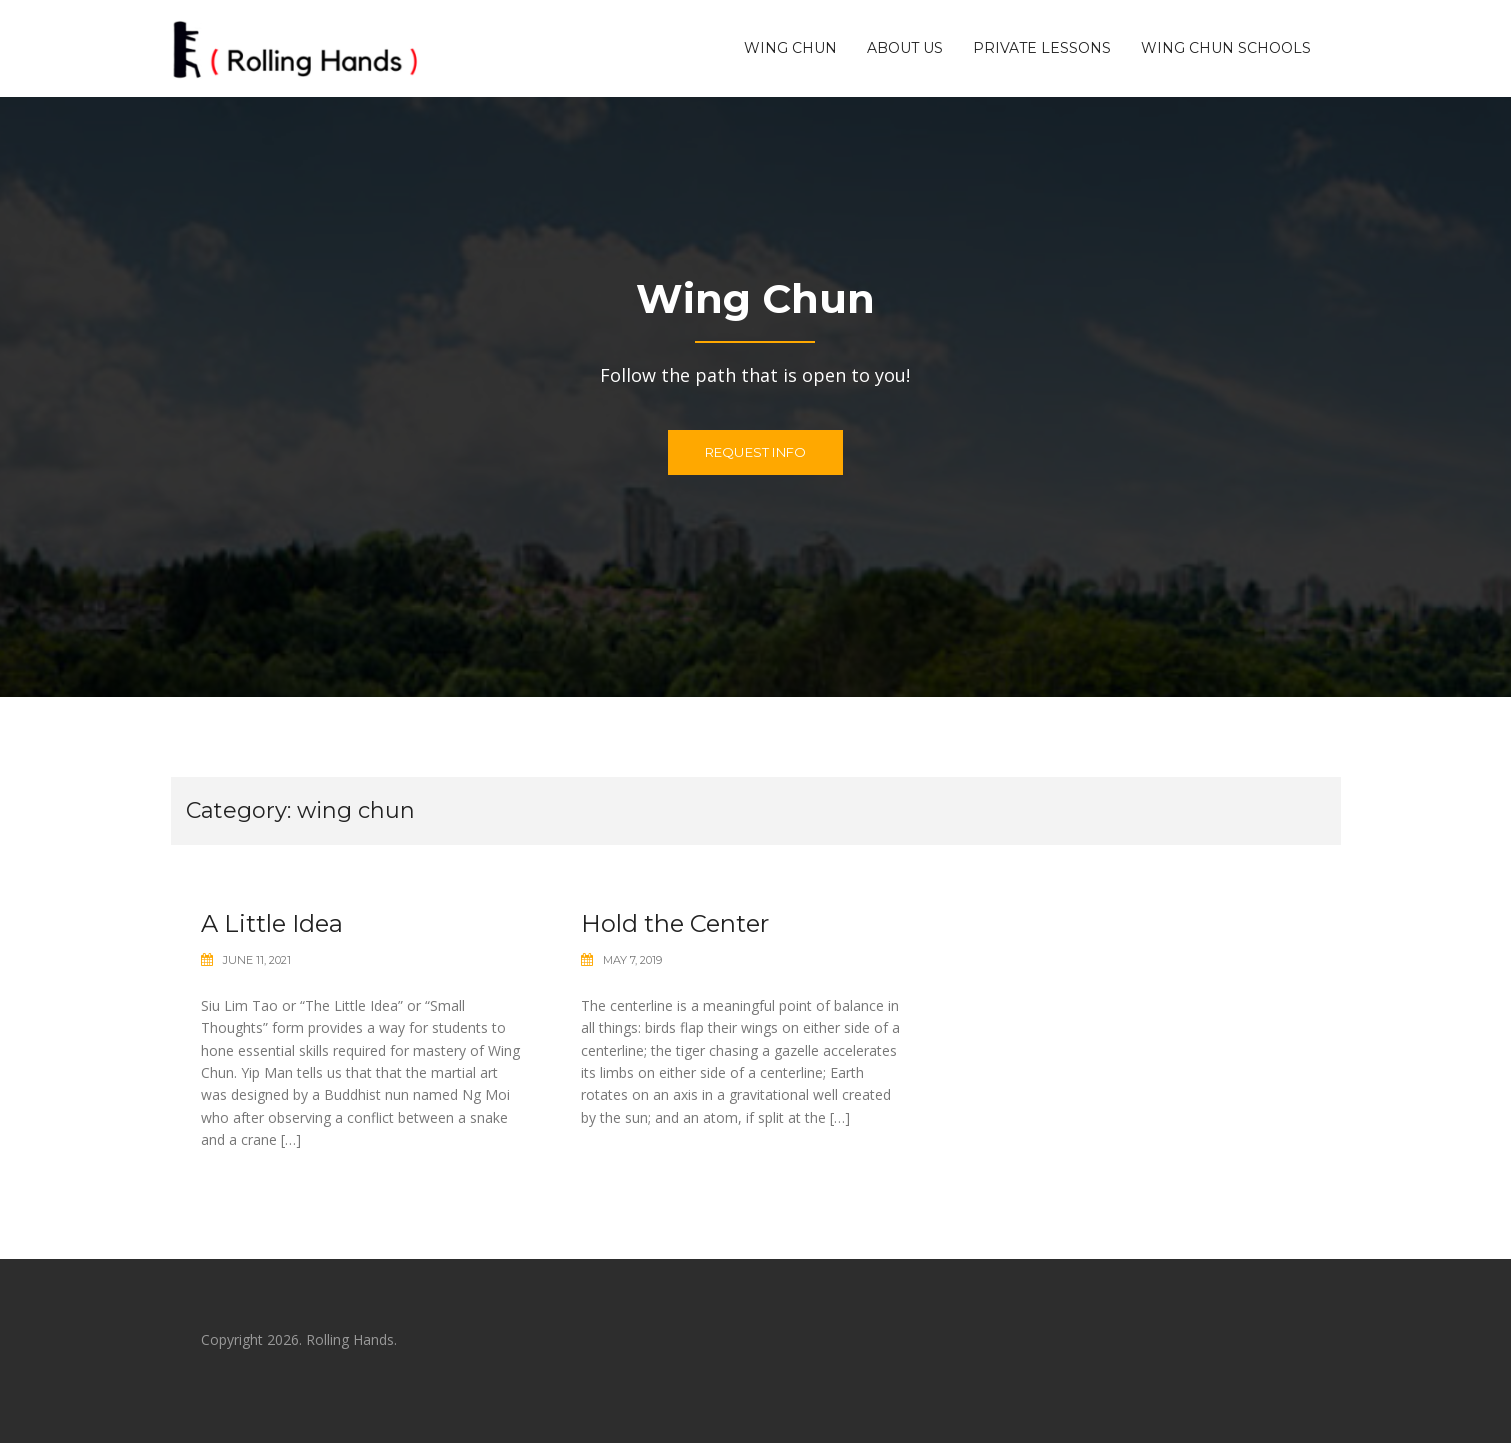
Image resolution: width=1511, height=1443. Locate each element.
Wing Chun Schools (1226, 48)
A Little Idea (272, 923)
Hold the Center (675, 923)
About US (905, 48)
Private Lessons (1042, 48)
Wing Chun (790, 48)
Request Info (755, 452)
